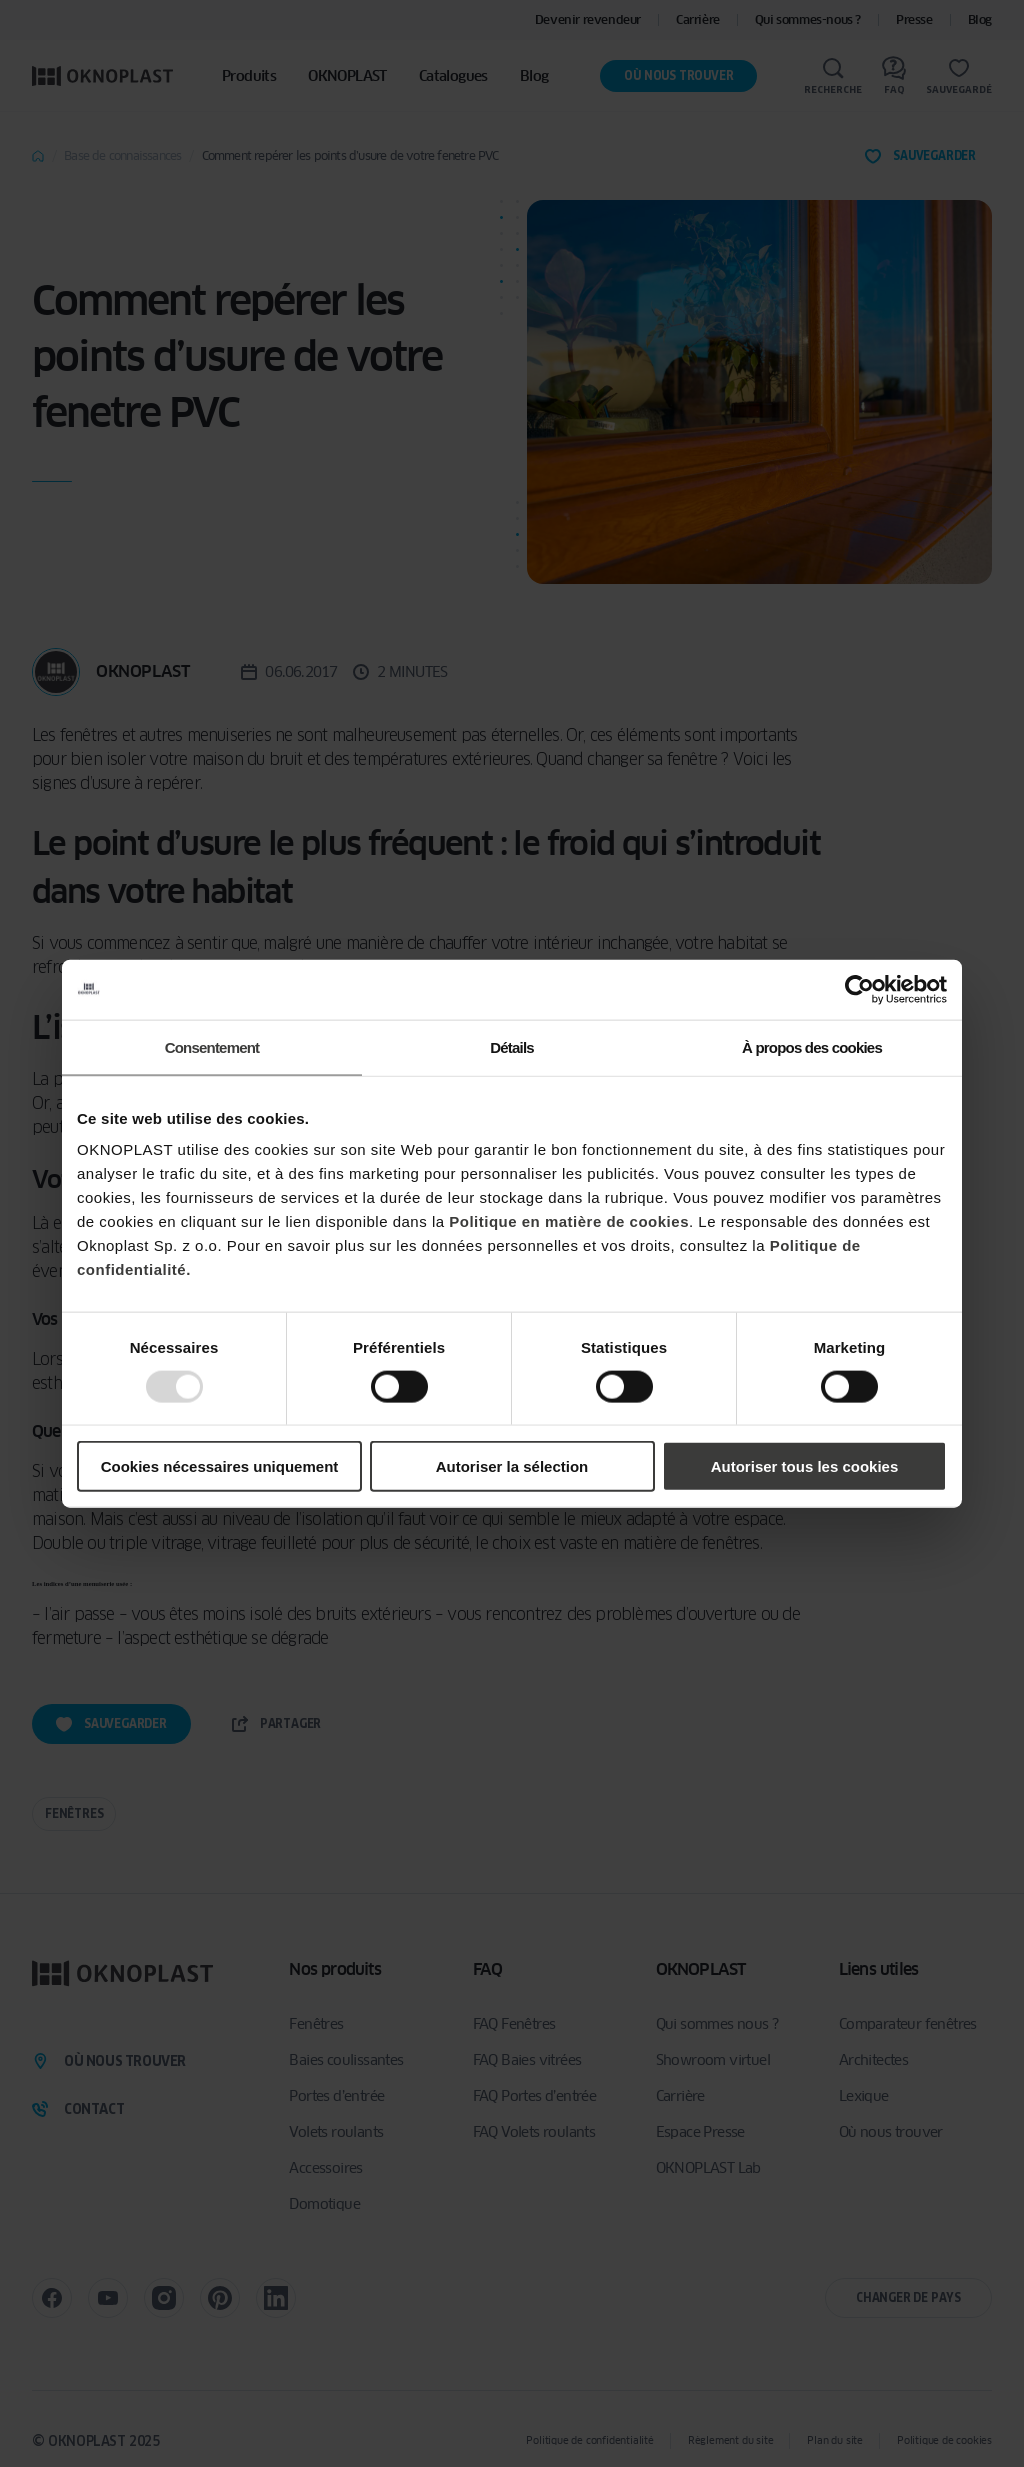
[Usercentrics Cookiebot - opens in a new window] (859, 989)
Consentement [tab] (212, 1046)
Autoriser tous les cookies (805, 1466)
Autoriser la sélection (512, 1466)
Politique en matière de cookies (569, 1221)
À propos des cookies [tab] (812, 1046)
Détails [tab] (512, 1046)
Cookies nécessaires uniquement (220, 1466)
